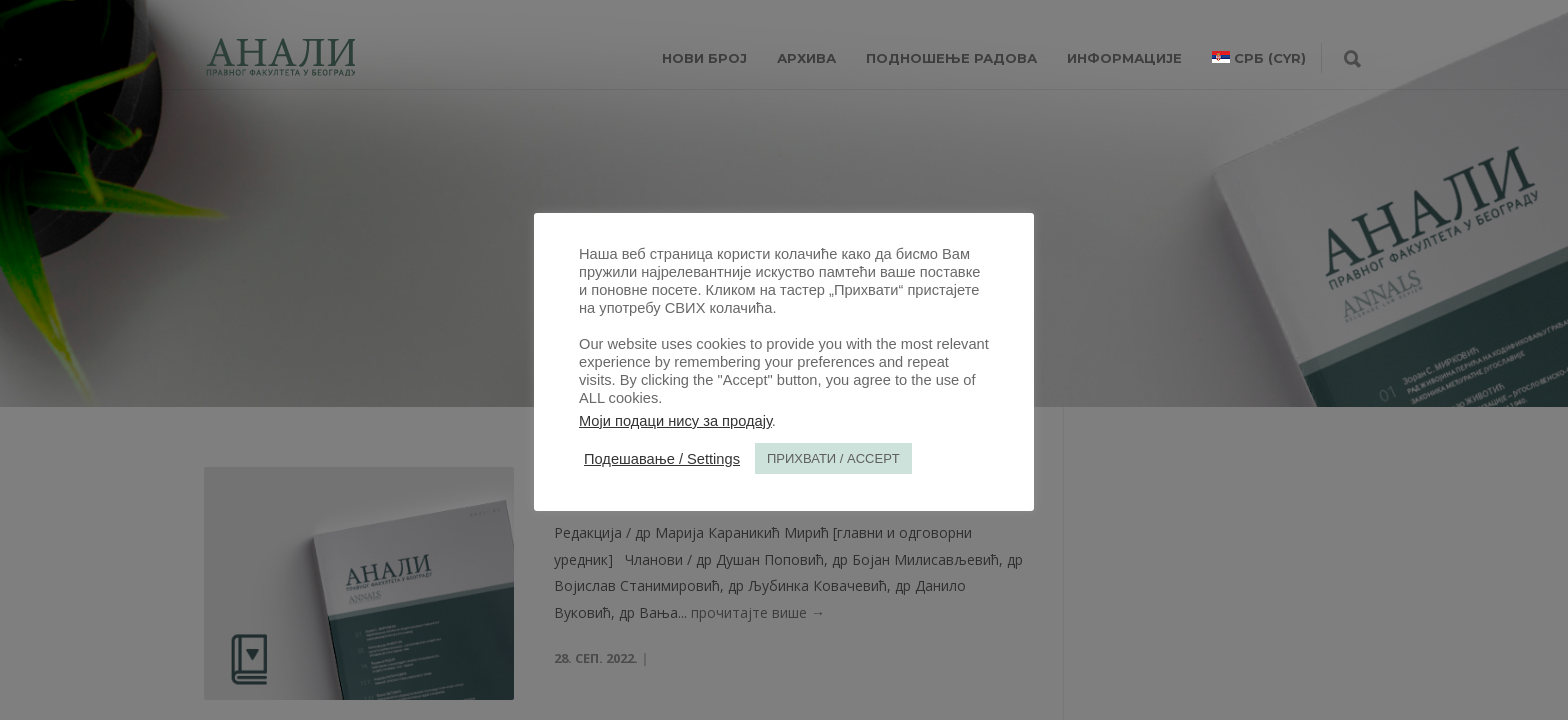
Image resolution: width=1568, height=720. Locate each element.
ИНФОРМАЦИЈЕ (1124, 58)
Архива (806, 58)
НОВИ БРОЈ (704, 58)
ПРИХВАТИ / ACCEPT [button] (833, 458)
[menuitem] (1259, 58)
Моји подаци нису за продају (675, 421)
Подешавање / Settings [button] (662, 459)
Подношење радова (951, 58)
